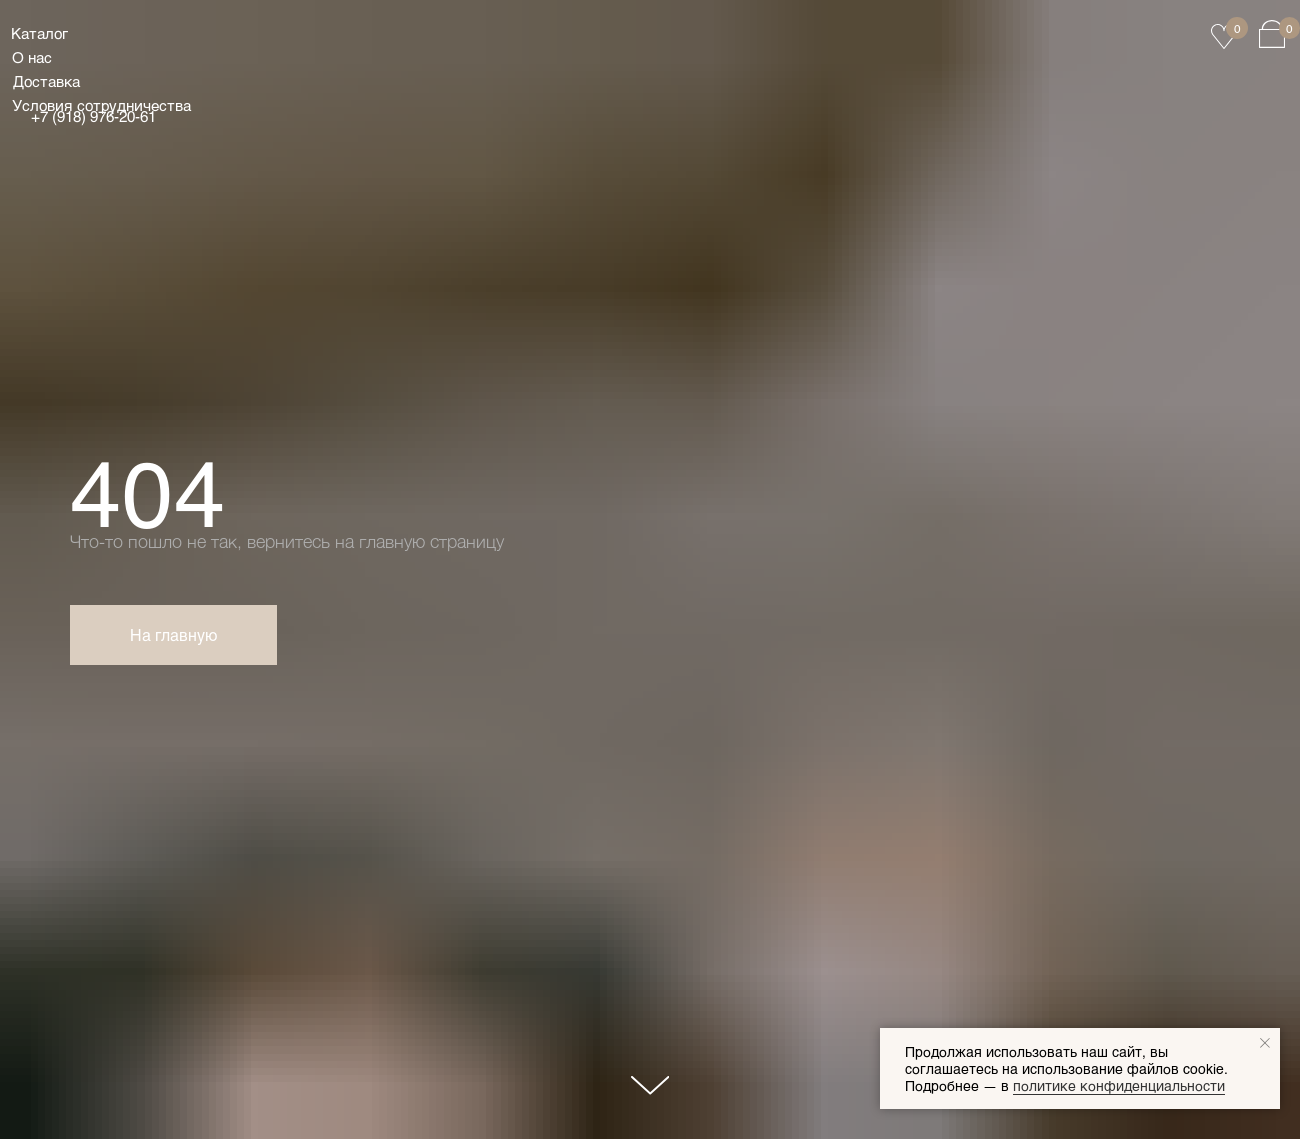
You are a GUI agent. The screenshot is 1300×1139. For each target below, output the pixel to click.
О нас (32, 57)
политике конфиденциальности (1119, 1085)
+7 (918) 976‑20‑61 (93, 116)
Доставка (46, 81)
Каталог (39, 33)
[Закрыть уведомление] (1265, 1043)
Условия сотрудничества (101, 105)
